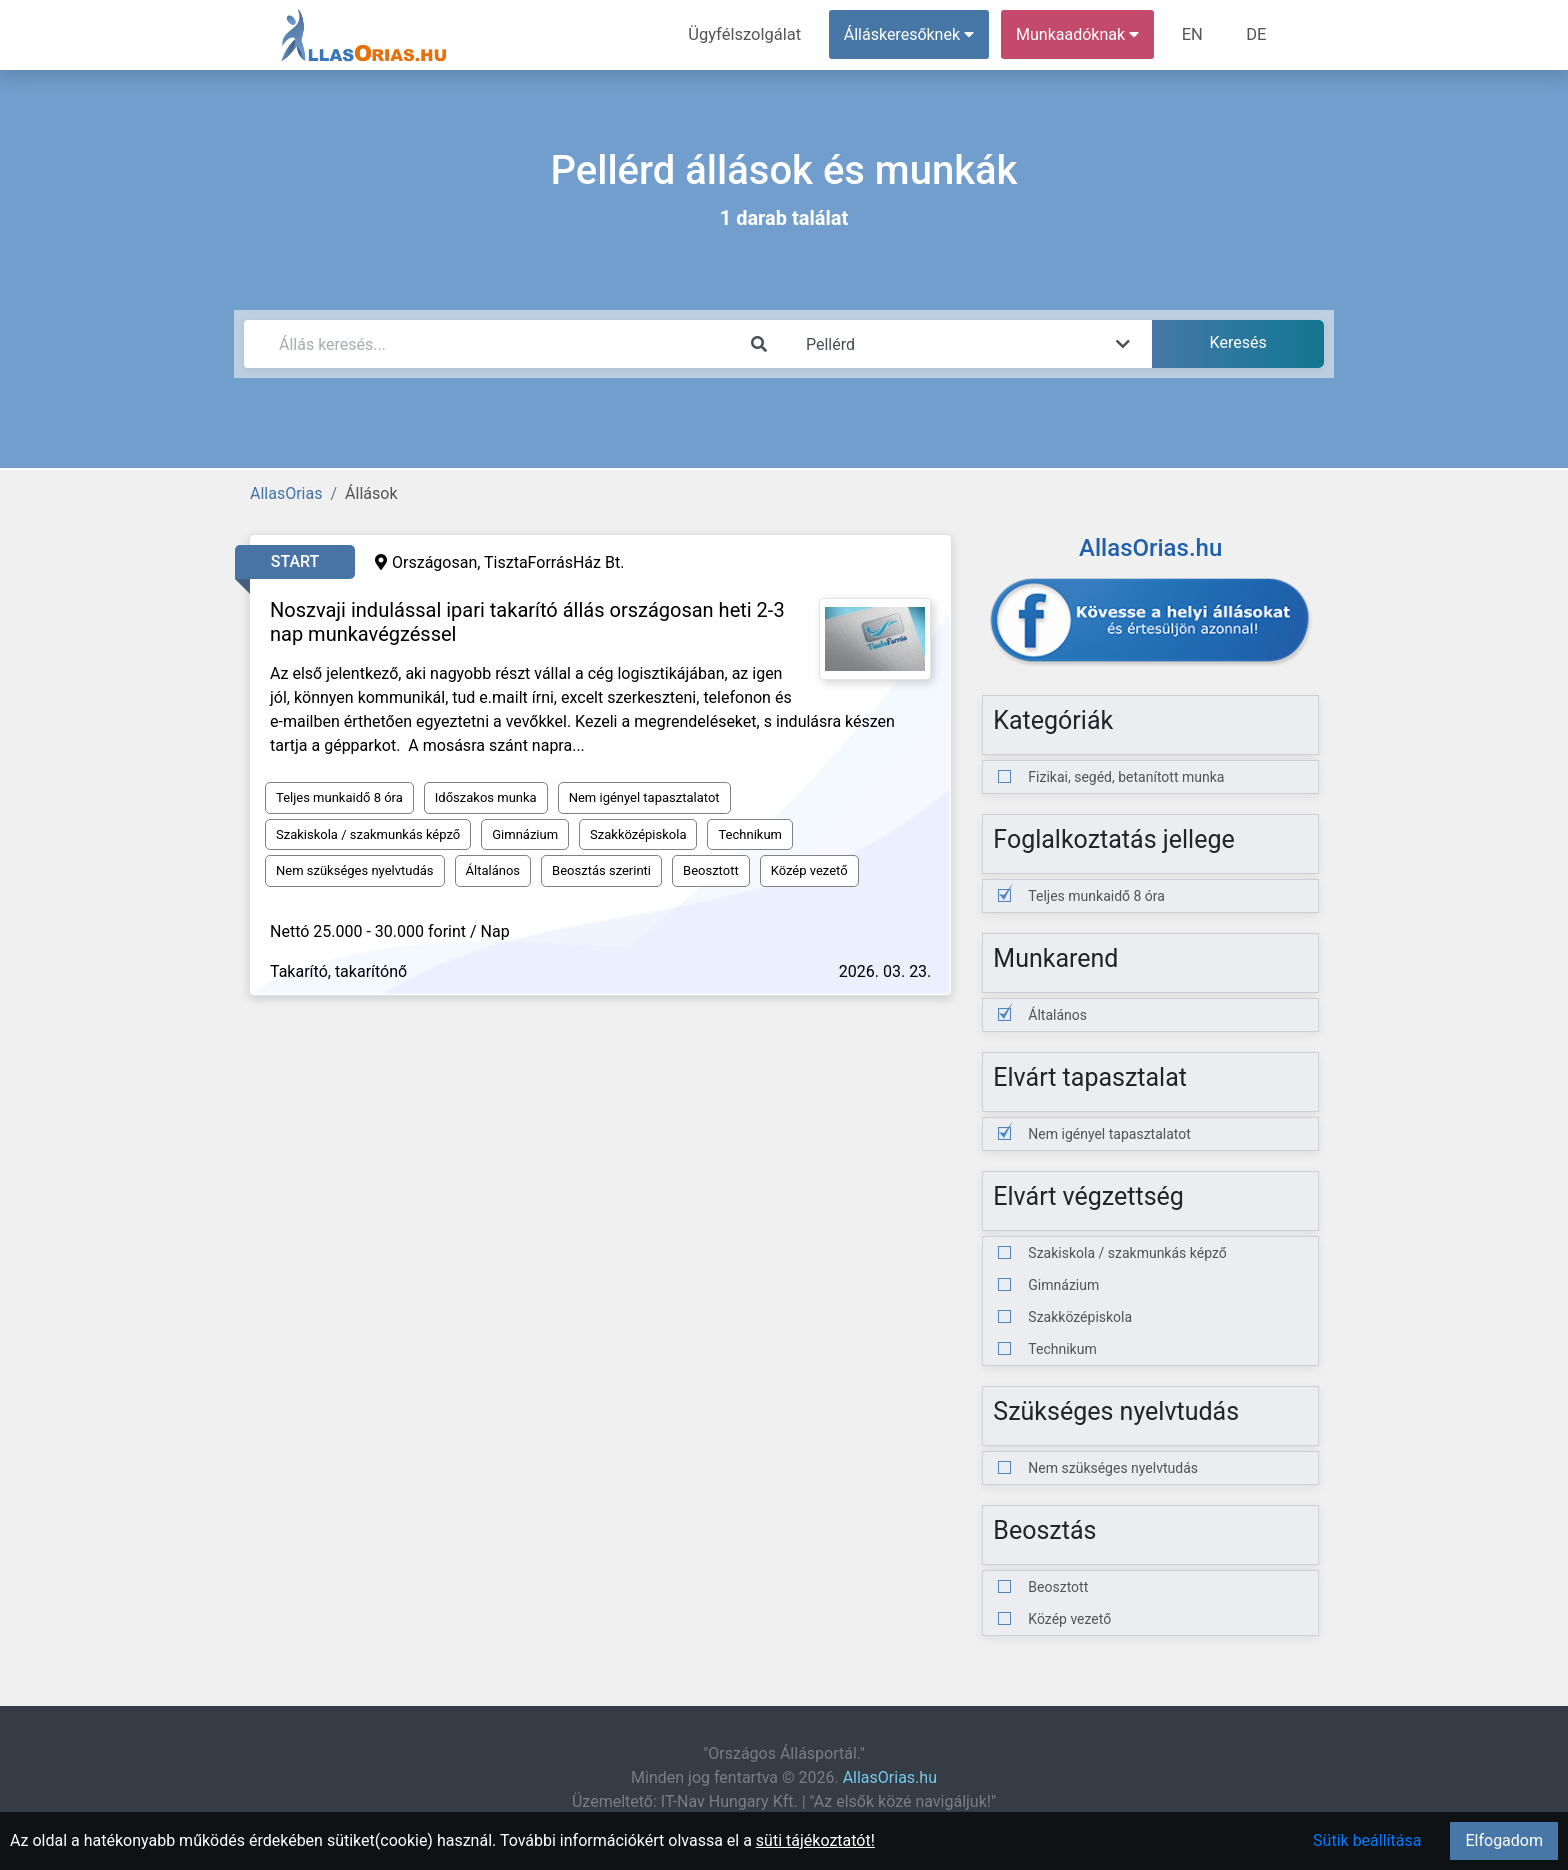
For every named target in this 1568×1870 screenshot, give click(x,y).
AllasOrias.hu (890, 1777)
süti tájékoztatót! (815, 1840)
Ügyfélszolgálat (750, 34)
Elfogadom (1504, 1840)
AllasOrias (286, 493)
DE (1257, 34)
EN (1195, 34)
